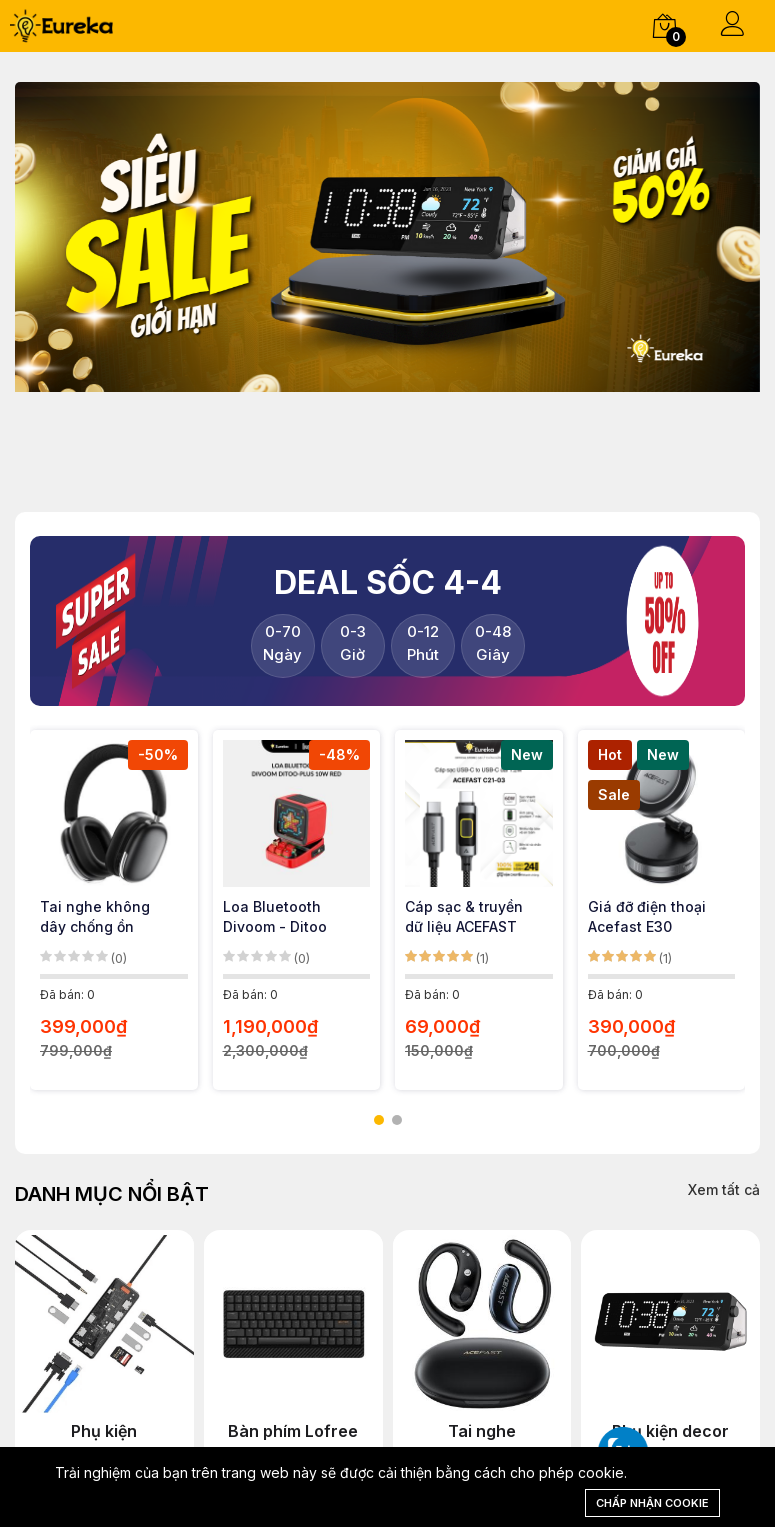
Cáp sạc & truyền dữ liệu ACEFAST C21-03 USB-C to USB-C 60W (464, 917)
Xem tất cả (724, 1189)
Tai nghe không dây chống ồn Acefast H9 (95, 917)
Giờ (352, 643)
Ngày (282, 643)
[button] (379, 1120)
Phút (423, 643)
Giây (493, 643)
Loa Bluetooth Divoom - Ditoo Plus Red (275, 917)
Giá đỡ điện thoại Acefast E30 (647, 916)
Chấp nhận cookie (652, 1503)
